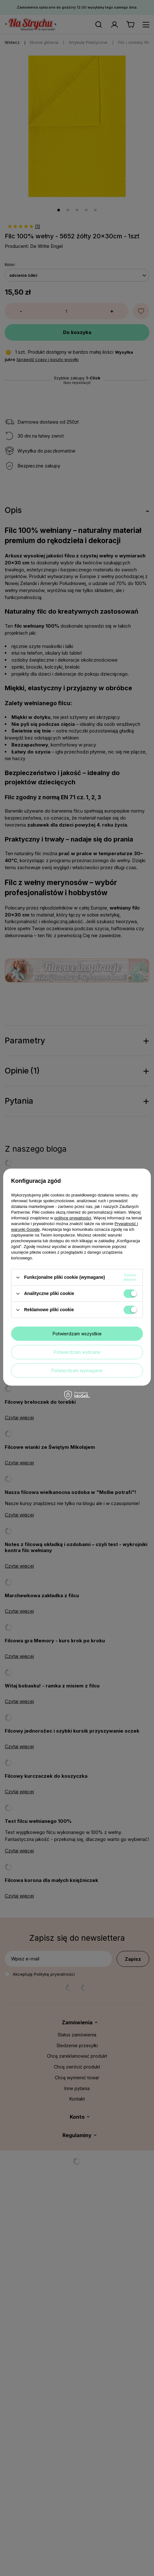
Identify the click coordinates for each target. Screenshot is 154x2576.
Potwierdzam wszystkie (77, 1333)
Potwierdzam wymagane (77, 1370)
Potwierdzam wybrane (77, 1352)
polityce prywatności (73, 1218)
